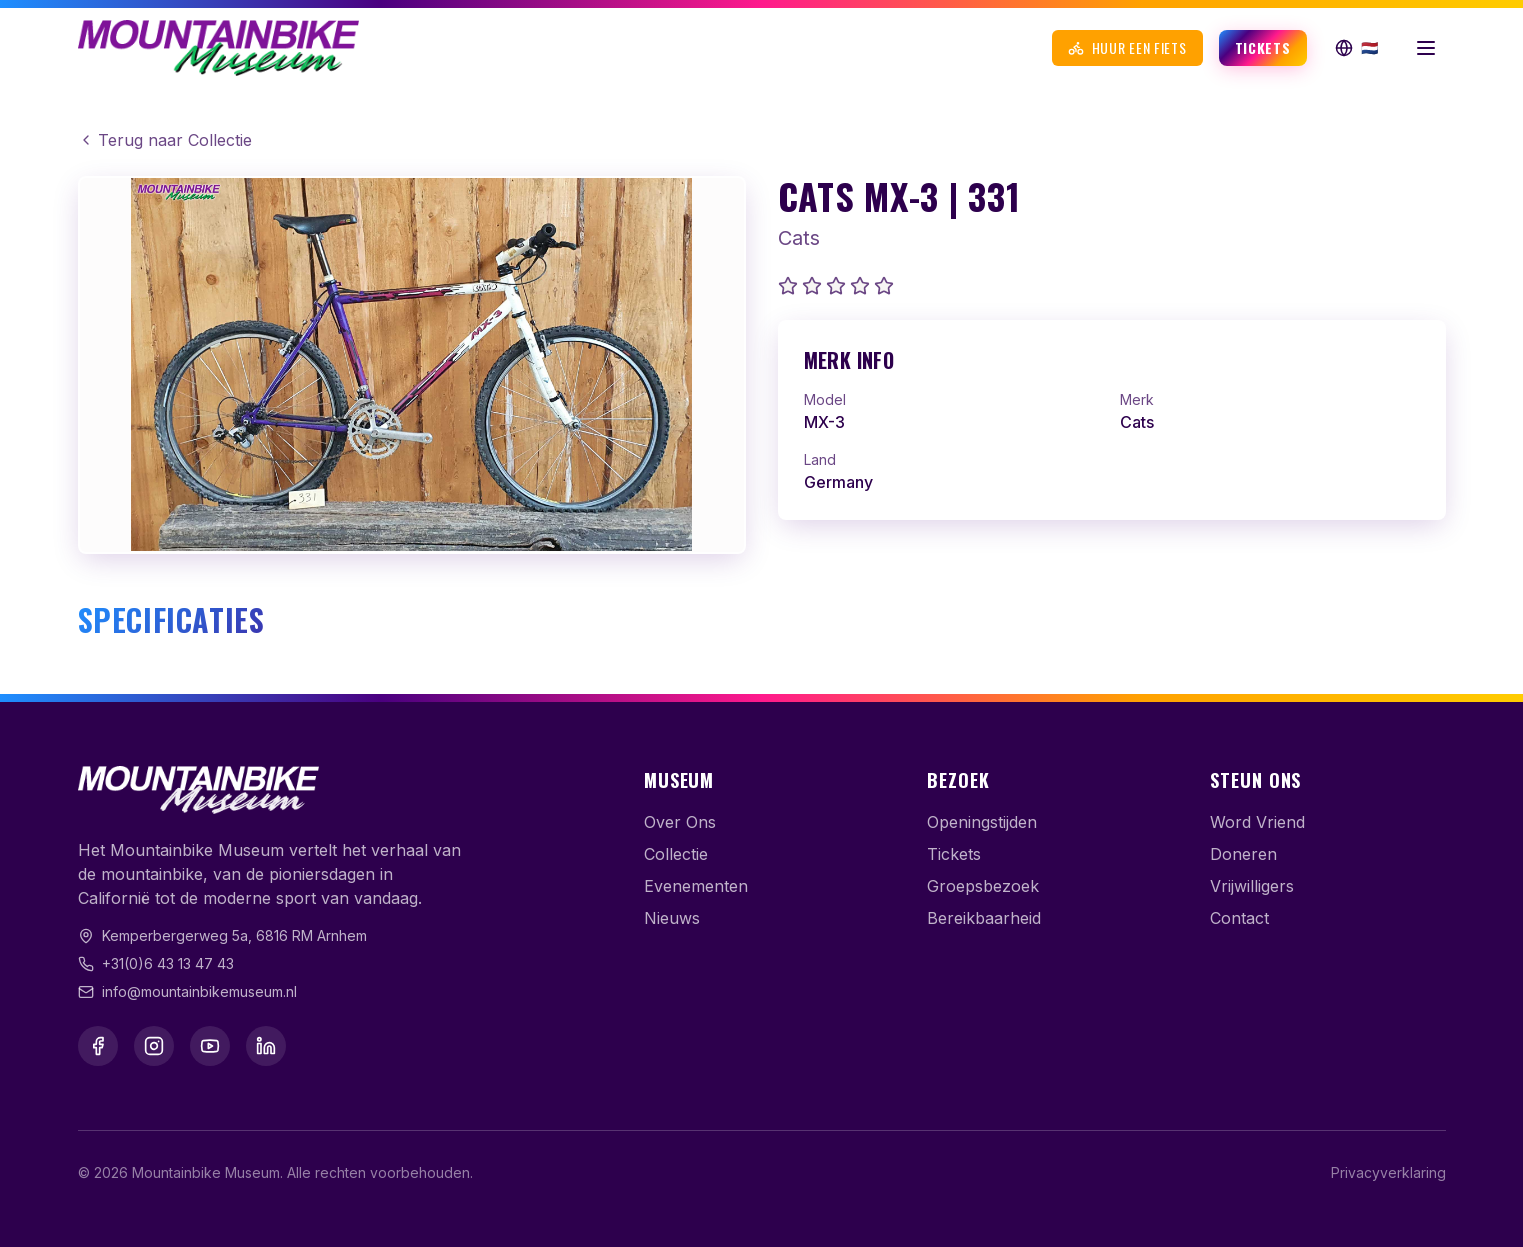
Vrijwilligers (1252, 886)
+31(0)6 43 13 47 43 (168, 963)
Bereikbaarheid (984, 918)
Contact (1239, 918)
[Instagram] (154, 1046)
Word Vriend (1257, 822)
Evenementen (696, 886)
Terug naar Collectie (165, 140)
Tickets (1263, 47)
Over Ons (680, 822)
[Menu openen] (1426, 48)
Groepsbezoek (983, 886)
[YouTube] (210, 1046)
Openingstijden (982, 822)
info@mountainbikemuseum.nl (199, 991)
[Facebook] (98, 1046)
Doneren (1243, 854)
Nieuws (672, 918)
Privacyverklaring (1388, 1172)
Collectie (676, 854)
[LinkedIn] (266, 1046)
